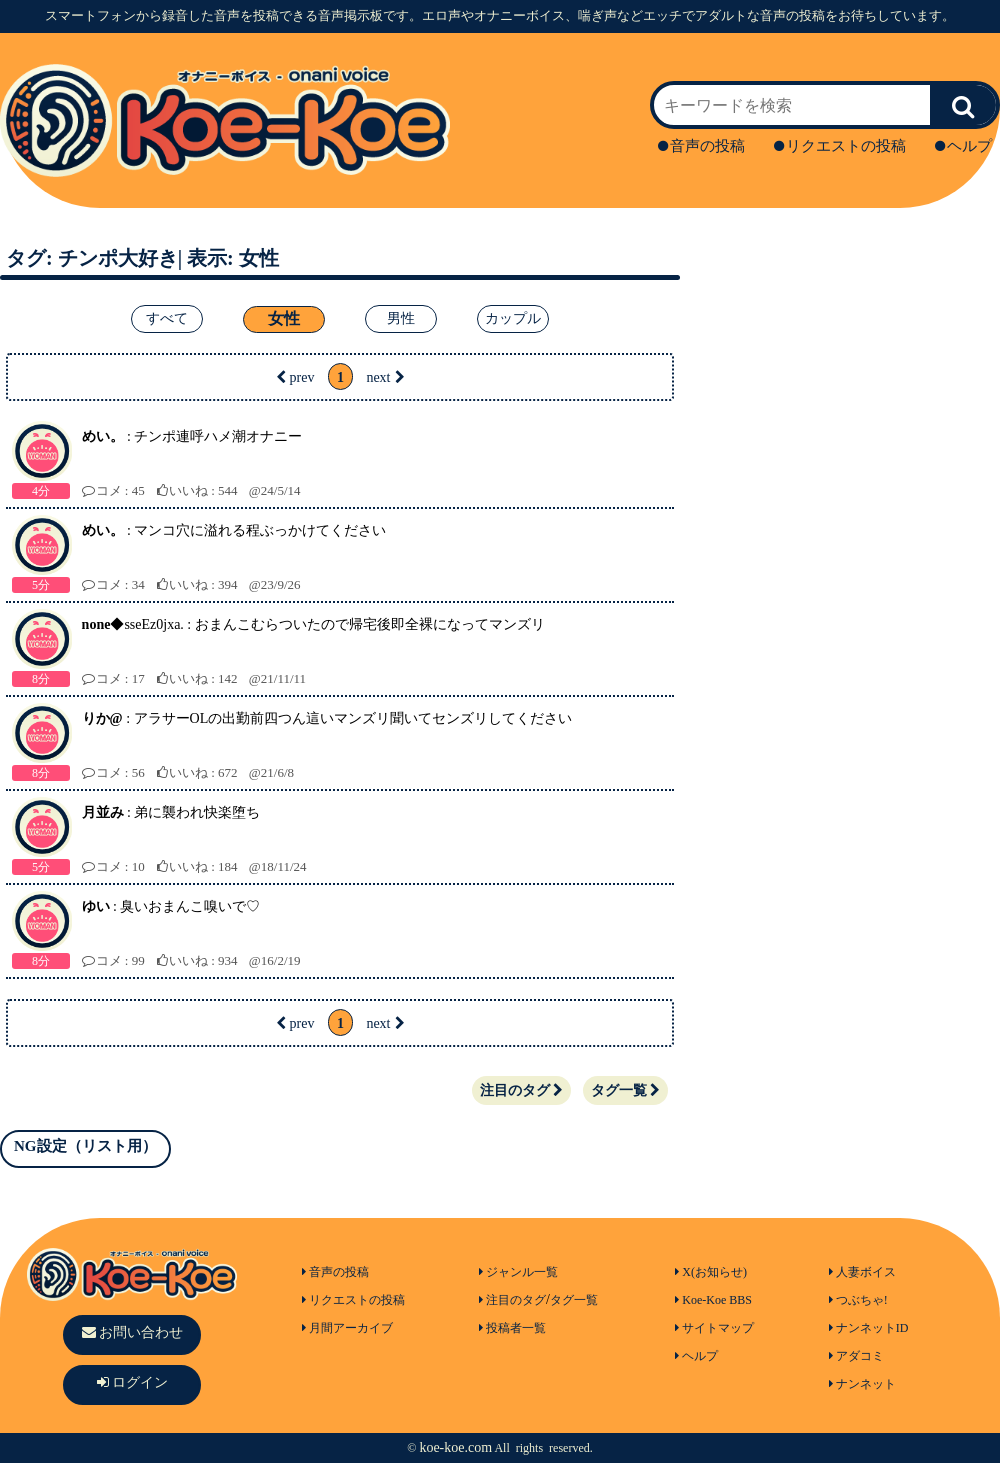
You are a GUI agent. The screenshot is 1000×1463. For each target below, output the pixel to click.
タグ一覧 (625, 1090)
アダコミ (856, 1356)
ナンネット (862, 1384)
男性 (401, 318)
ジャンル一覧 (518, 1272)
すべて (167, 318)
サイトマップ (714, 1328)
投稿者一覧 (512, 1328)
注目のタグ (521, 1090)
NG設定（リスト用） (85, 1146)
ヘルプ (963, 146)
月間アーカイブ (347, 1328)
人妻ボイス (862, 1272)
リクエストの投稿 (840, 146)
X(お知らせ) (711, 1272)
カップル (513, 318)
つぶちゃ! (858, 1300)
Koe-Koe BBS (713, 1300)
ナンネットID (869, 1328)
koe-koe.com (455, 1447)
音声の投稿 (701, 146)
